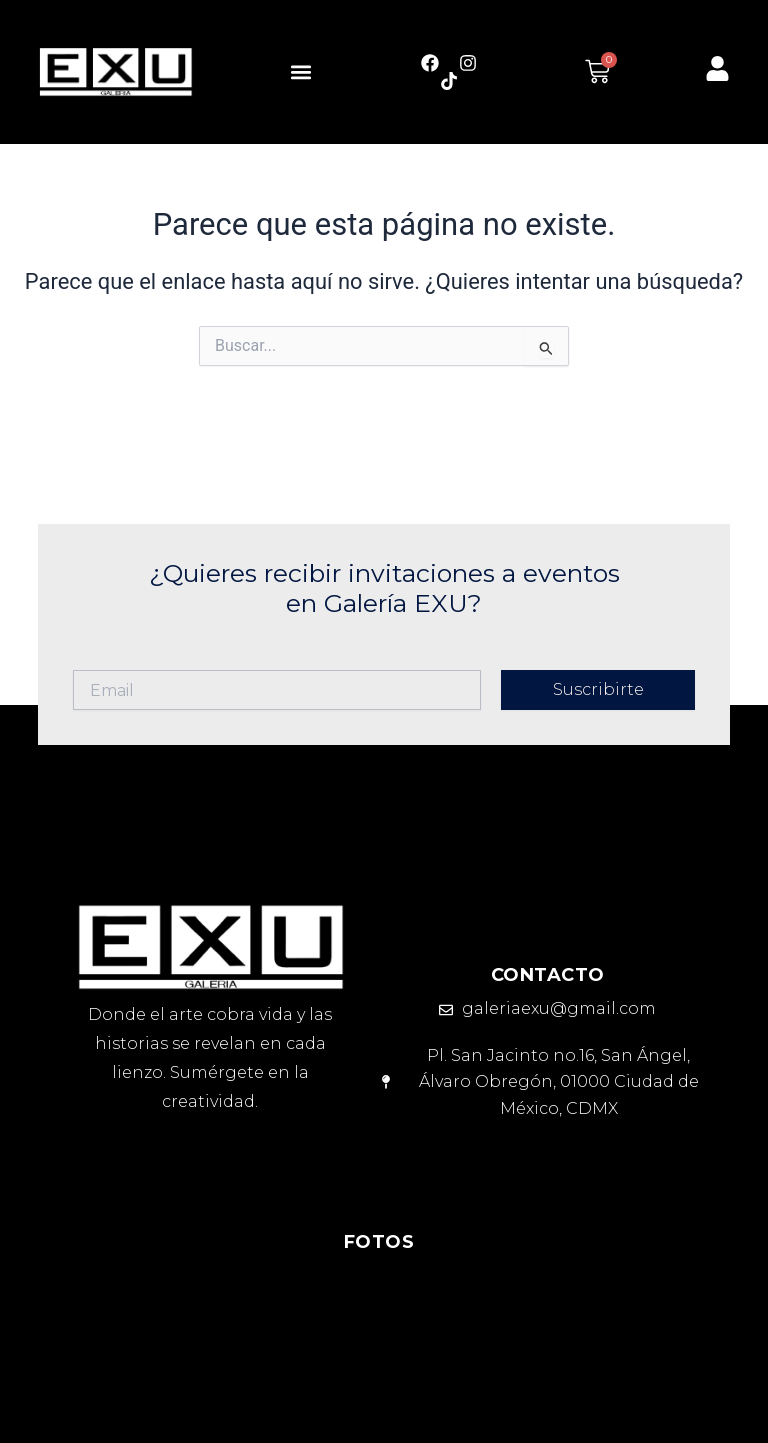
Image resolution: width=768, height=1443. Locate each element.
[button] (300, 71)
